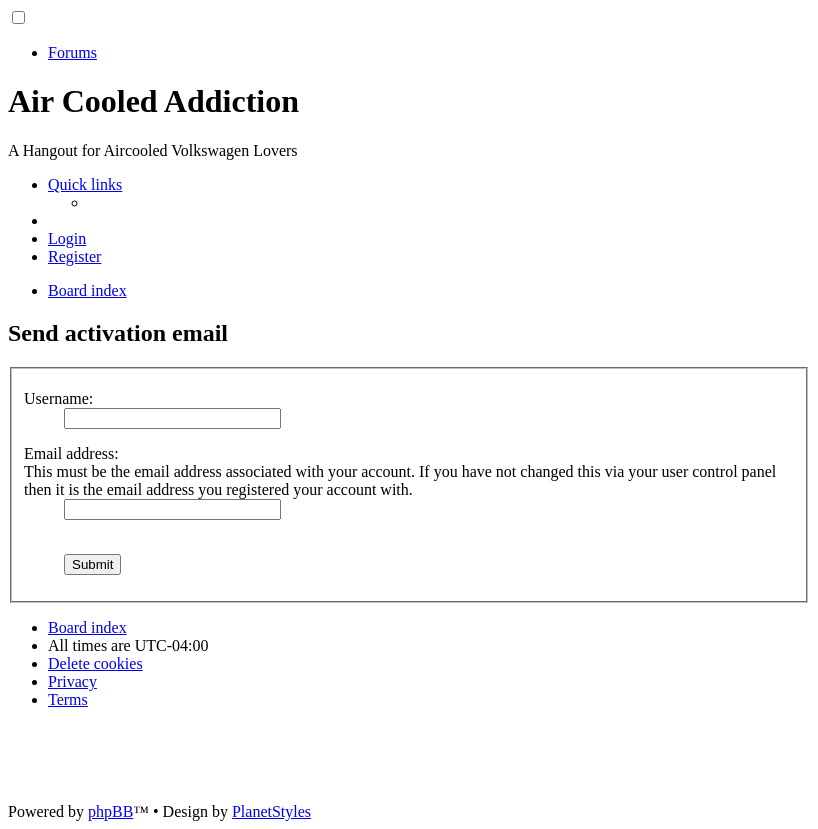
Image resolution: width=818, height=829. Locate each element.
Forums (72, 52)
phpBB (110, 811)
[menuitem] (67, 238)
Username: (58, 398)
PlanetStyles (271, 811)
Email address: (71, 453)
